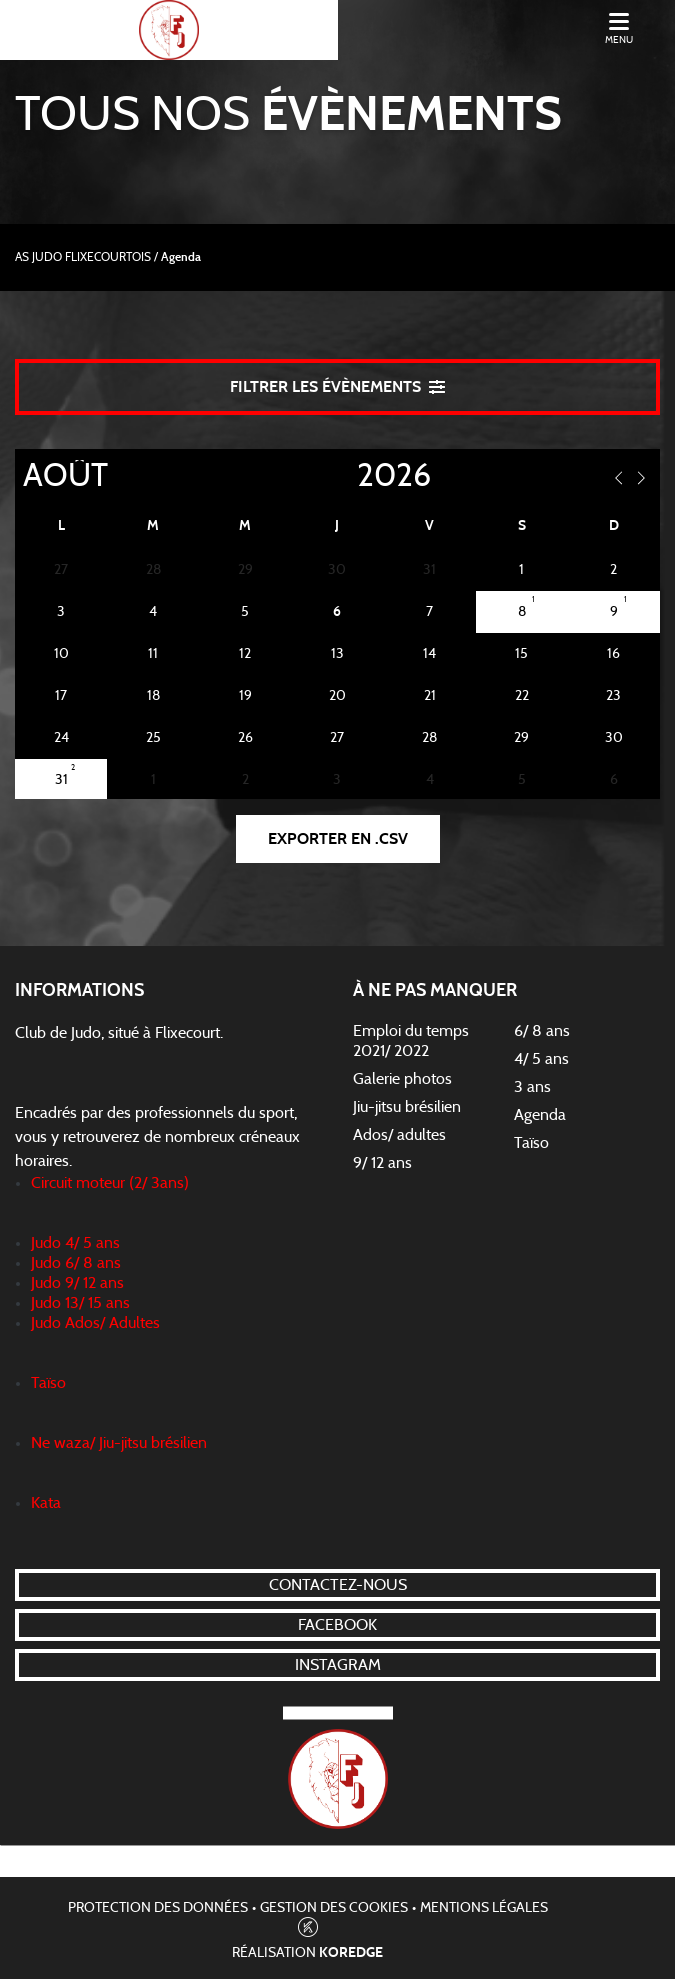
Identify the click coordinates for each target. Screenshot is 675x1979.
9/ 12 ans (382, 1163)
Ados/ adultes (399, 1135)
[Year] (341, 476)
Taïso (531, 1143)
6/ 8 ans (542, 1031)
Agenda (540, 1115)
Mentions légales (484, 1908)
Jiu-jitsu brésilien (407, 1107)
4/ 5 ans (541, 1059)
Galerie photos (402, 1079)
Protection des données (158, 1908)
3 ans (532, 1087)
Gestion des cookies (334, 1908)
